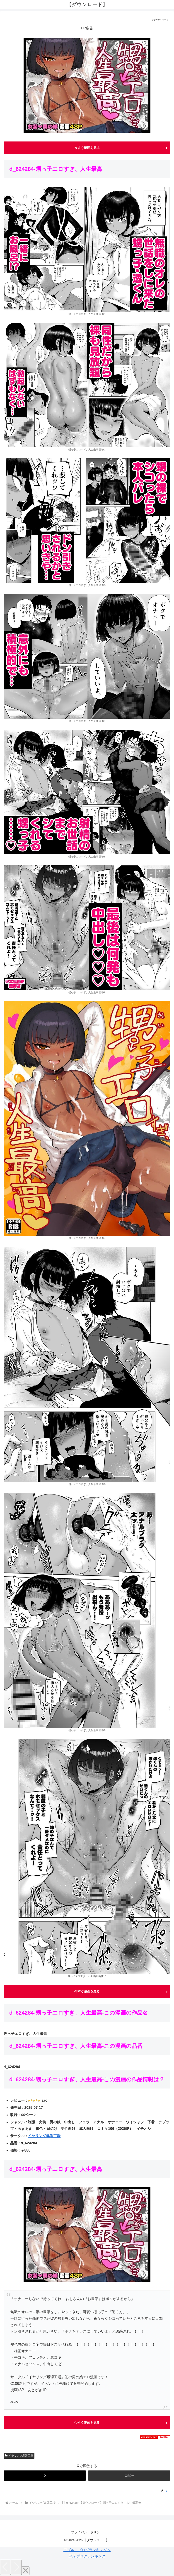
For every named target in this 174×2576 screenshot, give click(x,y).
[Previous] (5, 2567)
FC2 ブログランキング (87, 2556)
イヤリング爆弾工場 (44, 2136)
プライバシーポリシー (87, 2532)
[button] (129, 2475)
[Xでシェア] (45, 2475)
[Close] (25, 2571)
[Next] (16, 2567)
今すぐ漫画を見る (87, 148)
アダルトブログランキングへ (87, 2550)
